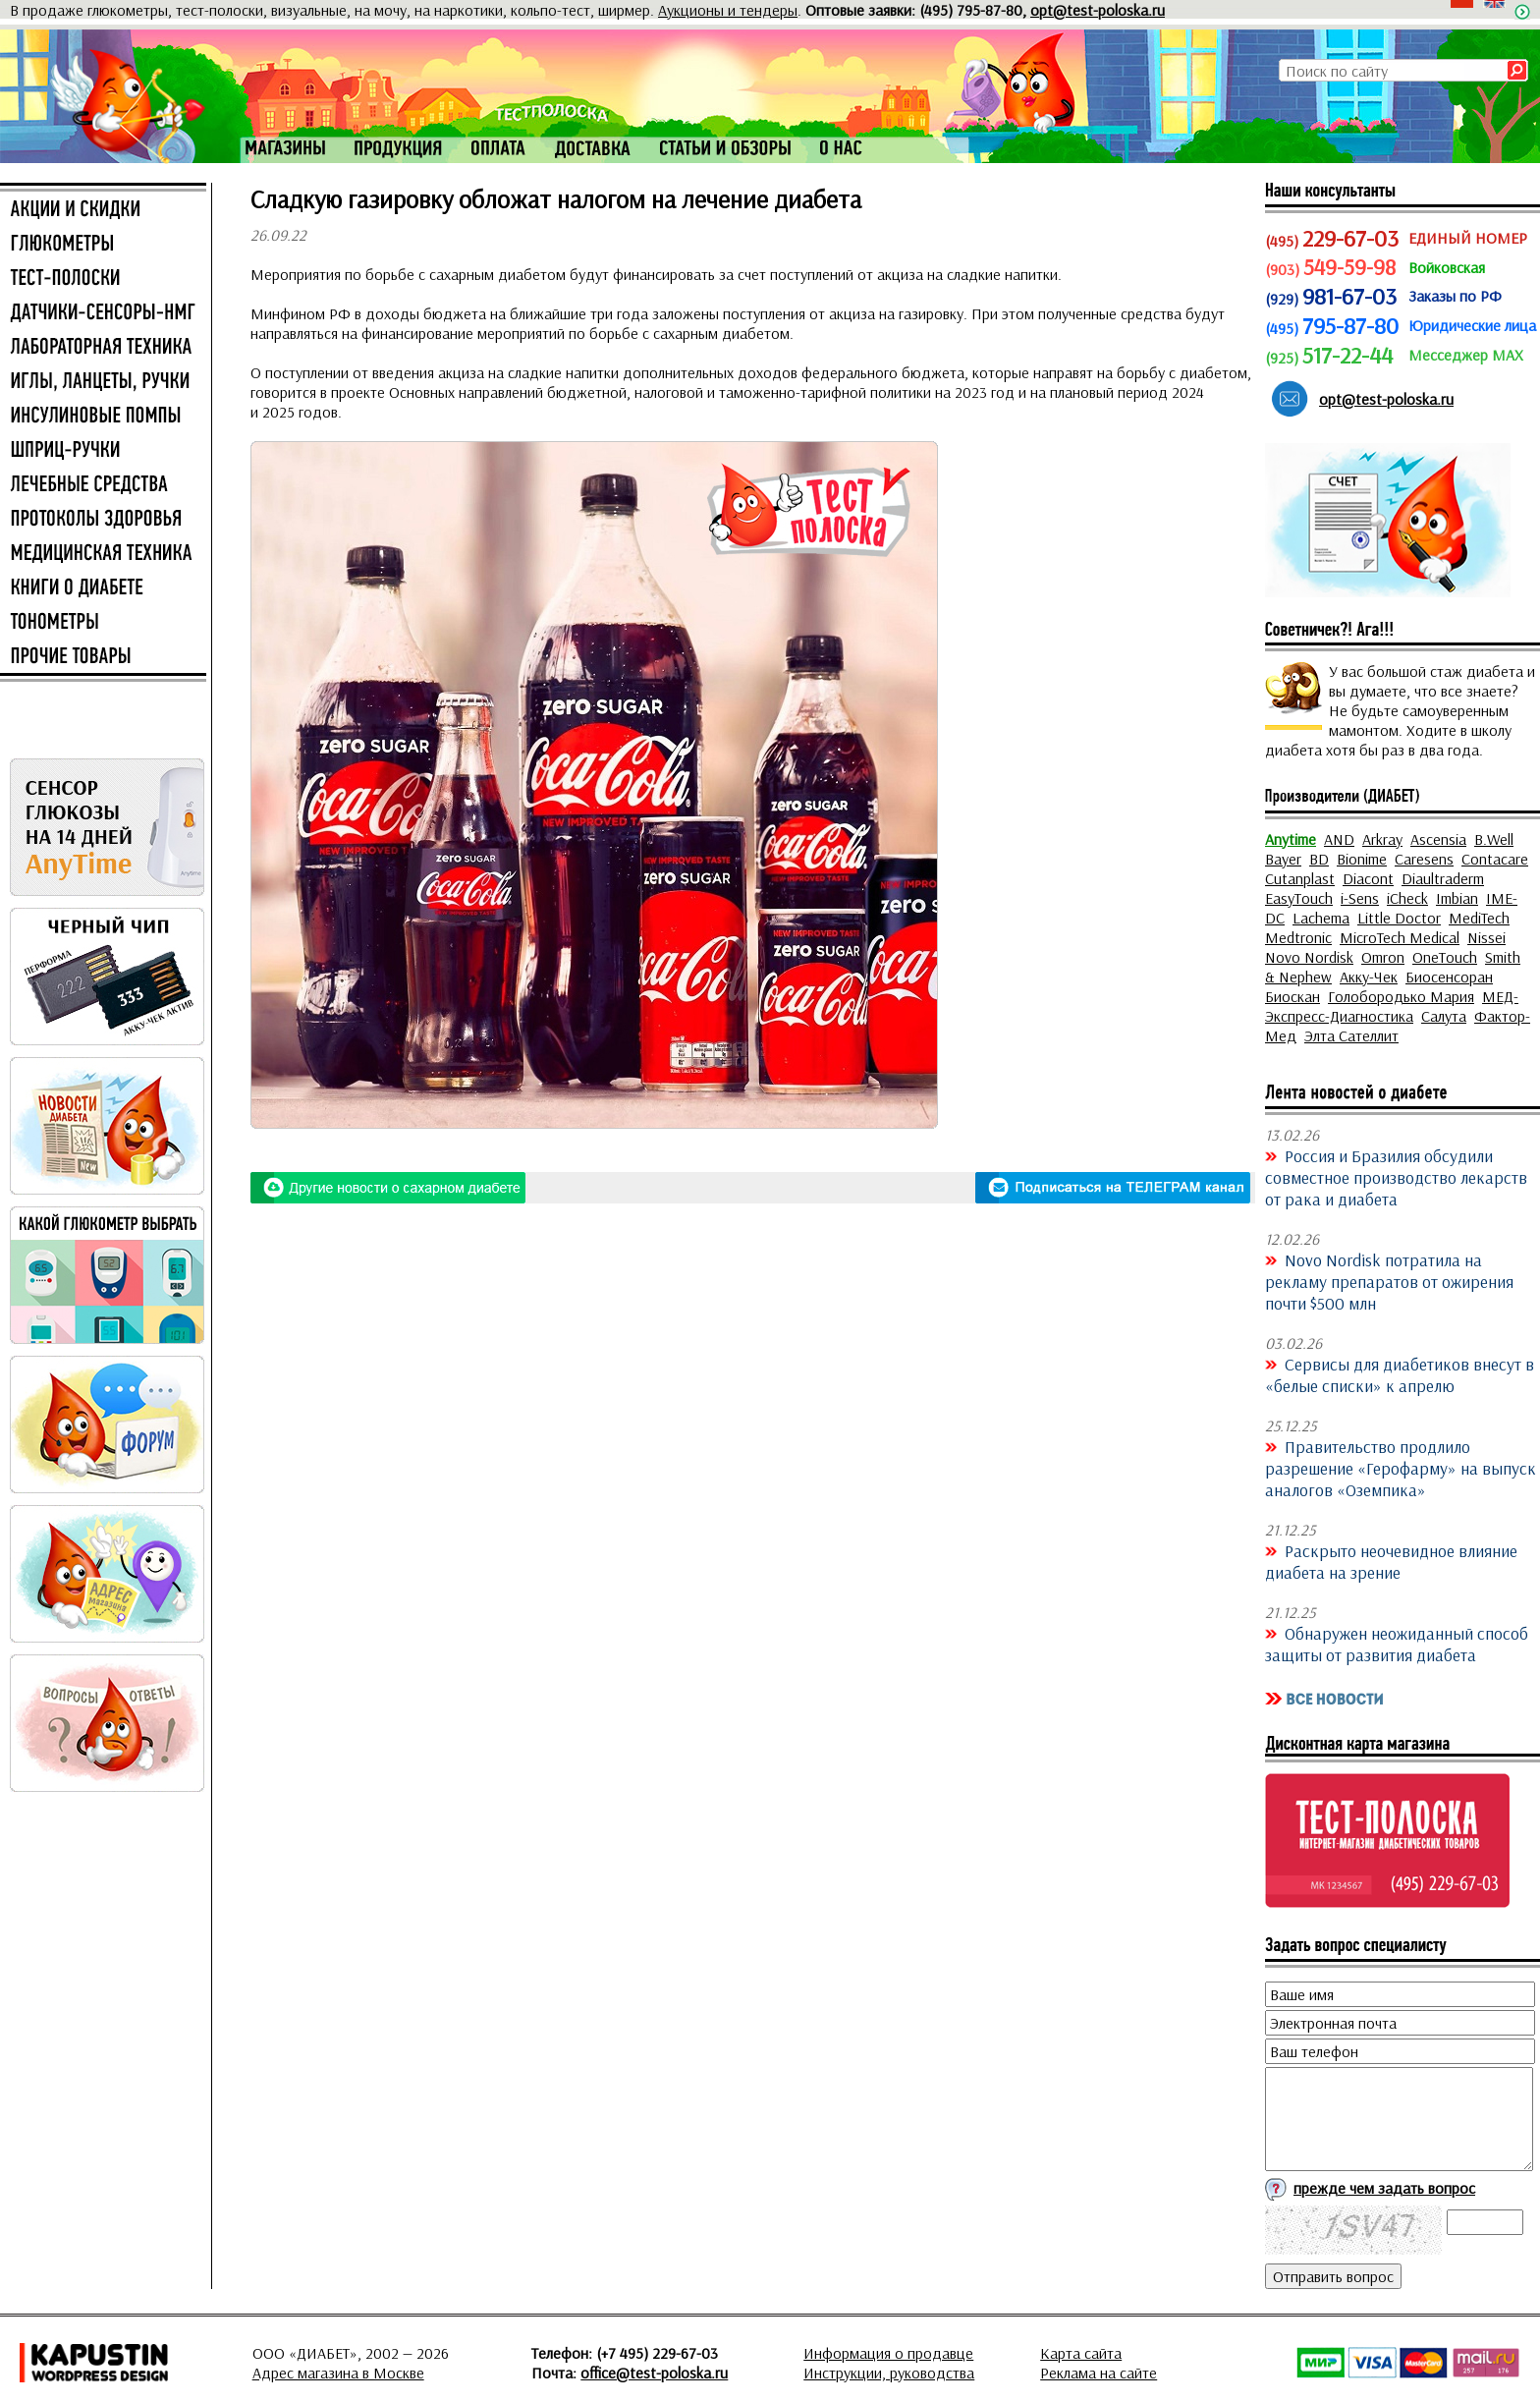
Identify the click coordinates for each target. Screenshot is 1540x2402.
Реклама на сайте (1098, 2372)
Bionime (1362, 858)
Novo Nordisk (1309, 957)
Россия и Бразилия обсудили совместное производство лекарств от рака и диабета (1396, 1177)
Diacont (1368, 878)
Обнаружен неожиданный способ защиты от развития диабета (1396, 1643)
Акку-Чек (1369, 976)
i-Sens (1360, 898)
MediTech (1479, 917)
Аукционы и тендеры (728, 10)
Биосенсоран (1449, 976)
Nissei (1486, 937)
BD (1319, 858)
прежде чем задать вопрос (1384, 2188)
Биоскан (1292, 996)
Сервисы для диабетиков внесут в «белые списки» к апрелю (1399, 1374)
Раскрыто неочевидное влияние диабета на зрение (1391, 1561)
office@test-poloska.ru (654, 2372)
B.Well (1493, 839)
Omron (1382, 957)
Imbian (1457, 898)
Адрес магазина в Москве (338, 2372)
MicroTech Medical (1399, 937)
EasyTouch (1299, 898)
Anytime (1290, 839)
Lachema (1320, 917)
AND (1339, 839)
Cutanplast (1300, 878)
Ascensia (1438, 839)
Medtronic (1298, 937)
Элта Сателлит (1351, 1035)
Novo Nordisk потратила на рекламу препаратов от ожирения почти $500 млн (1389, 1281)
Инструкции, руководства (888, 2372)
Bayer (1283, 858)
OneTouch (1444, 957)
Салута (1443, 1016)
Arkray (1382, 839)
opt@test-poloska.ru (1097, 10)
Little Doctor (1399, 917)
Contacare (1494, 858)
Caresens (1424, 858)
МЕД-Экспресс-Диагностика (1391, 1006)
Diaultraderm (1443, 878)
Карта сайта (1081, 2353)
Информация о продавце (888, 2353)
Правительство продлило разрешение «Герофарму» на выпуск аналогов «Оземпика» (1400, 1467)
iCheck (1407, 898)
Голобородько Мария (1401, 996)
